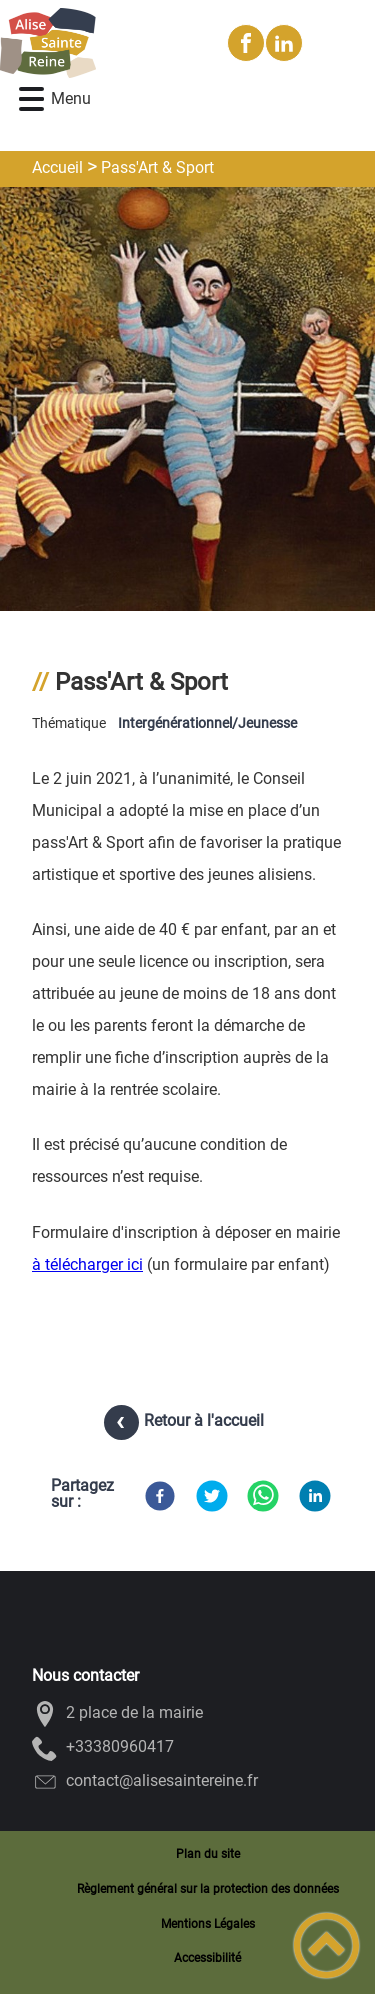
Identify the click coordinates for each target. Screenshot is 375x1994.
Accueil (57, 167)
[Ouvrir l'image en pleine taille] (187, 400)
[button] (31, 99)
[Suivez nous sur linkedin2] (284, 43)
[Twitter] (212, 1496)
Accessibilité (207, 1958)
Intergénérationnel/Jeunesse (207, 723)
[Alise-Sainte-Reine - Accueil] (105, 43)
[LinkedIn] (315, 1496)
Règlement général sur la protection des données (208, 1889)
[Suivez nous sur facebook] (246, 43)
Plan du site (208, 1854)
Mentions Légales (208, 1924)
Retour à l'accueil (204, 1420)
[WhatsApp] (263, 1496)
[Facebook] (160, 1496)
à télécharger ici (87, 1264)
